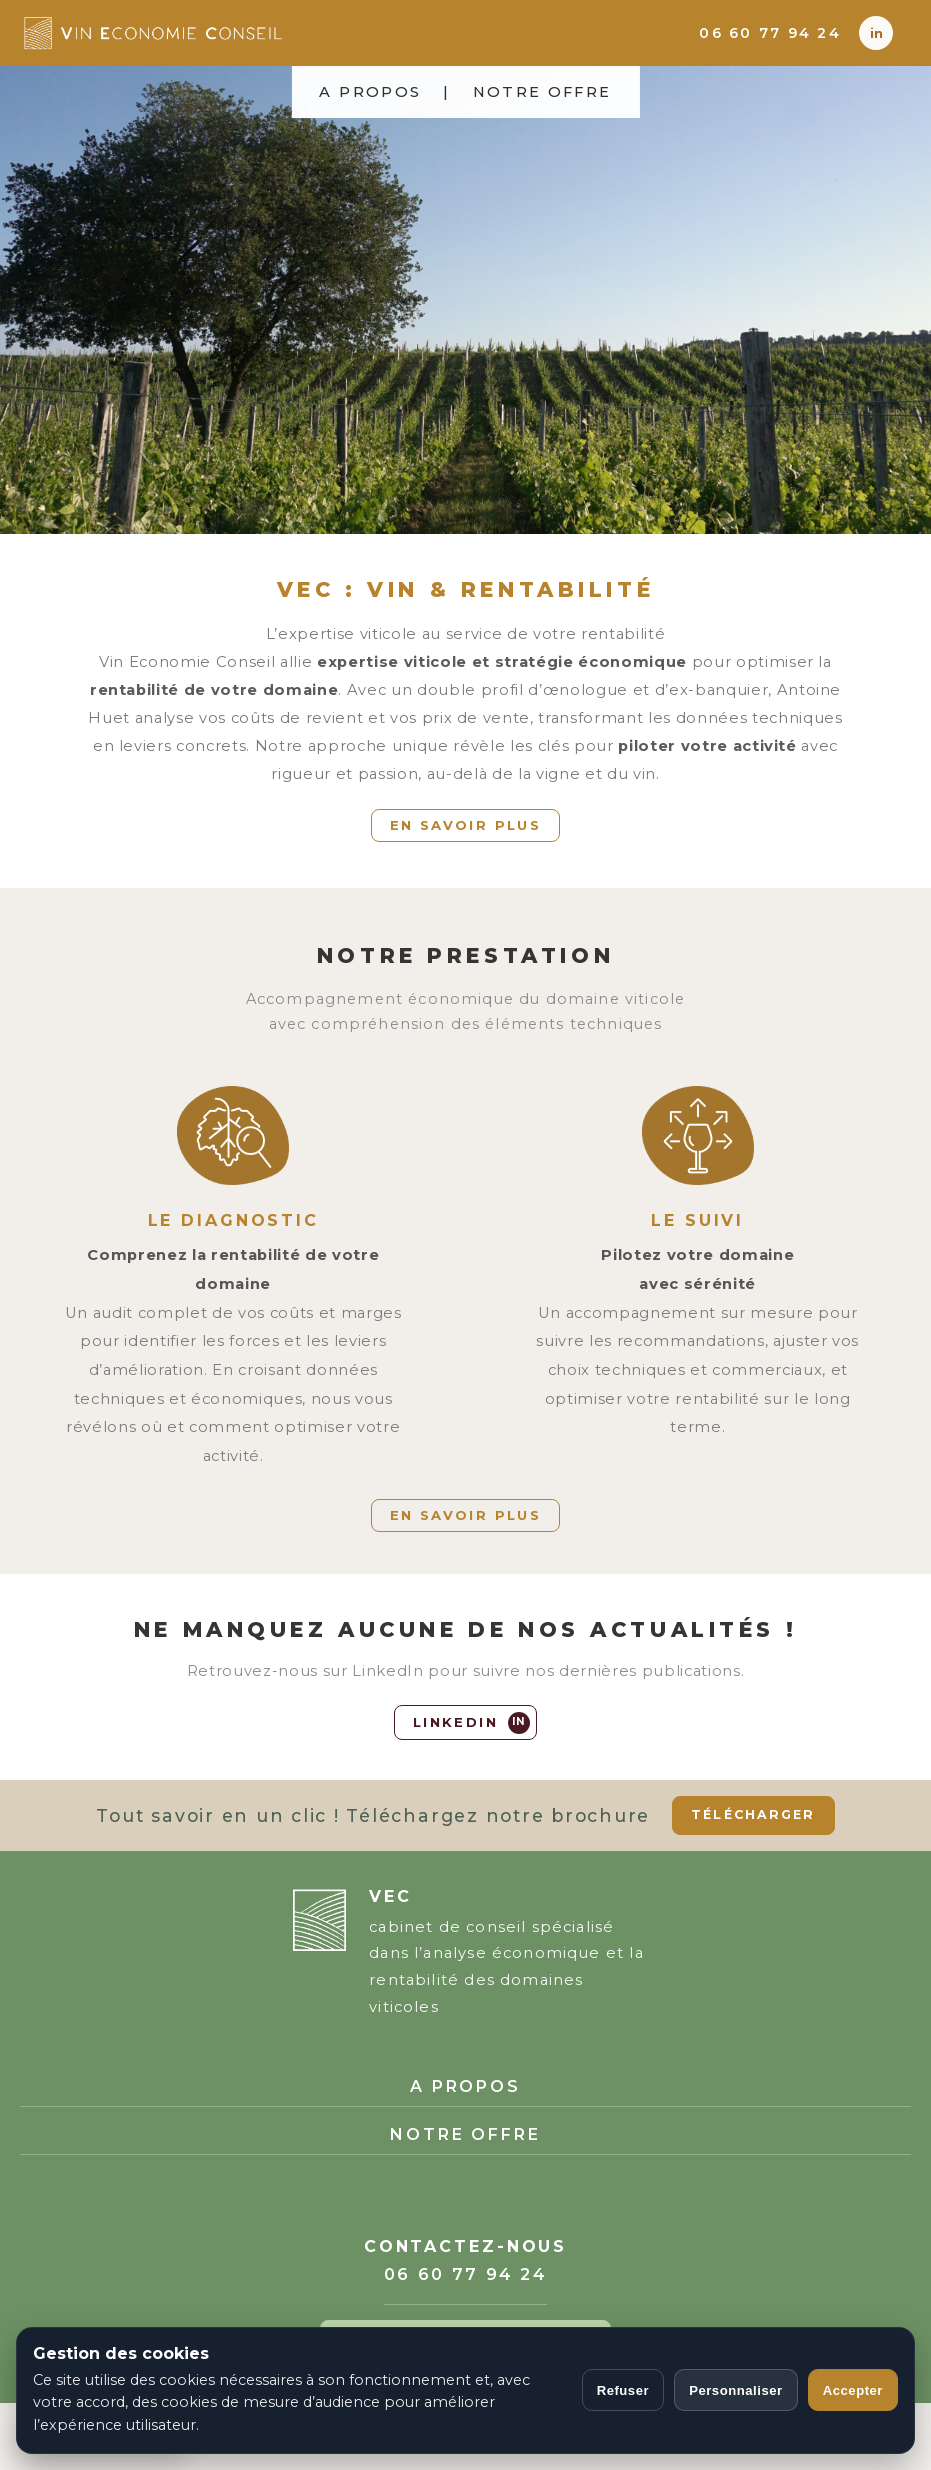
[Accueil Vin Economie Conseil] (215, 33)
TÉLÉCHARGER (753, 1814)
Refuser (623, 2390)
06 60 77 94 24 (770, 33)
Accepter (853, 2390)
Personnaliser (736, 2390)
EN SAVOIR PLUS (465, 825)
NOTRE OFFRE (542, 92)
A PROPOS (370, 92)
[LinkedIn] (876, 33)
